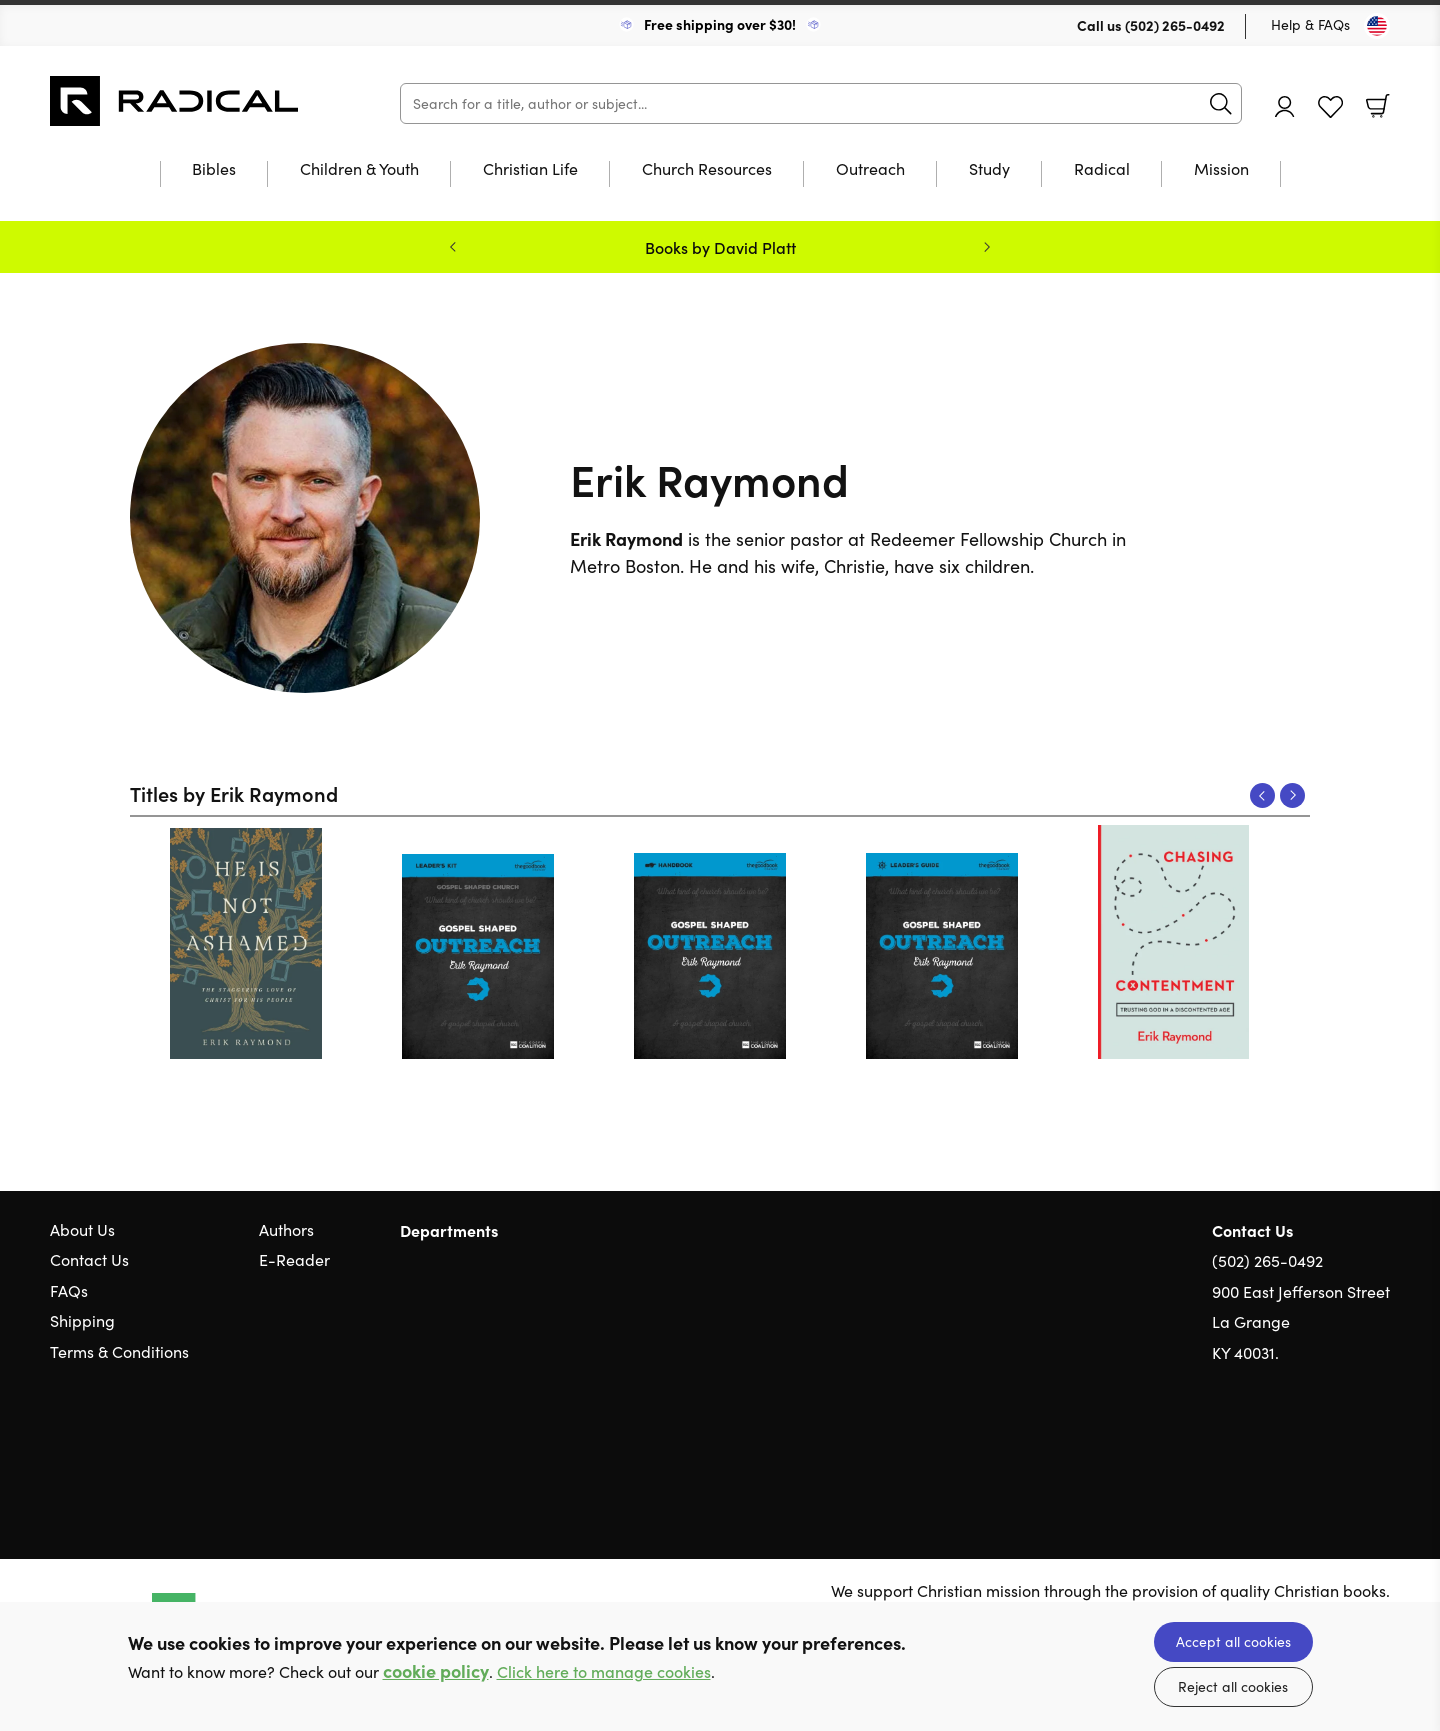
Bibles (214, 170)
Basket (1378, 106)
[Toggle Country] (1377, 26)
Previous (1262, 795)
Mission (1221, 170)
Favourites (1330, 107)
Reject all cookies (1233, 1686)
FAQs (69, 1290)
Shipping (82, 1320)
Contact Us (89, 1259)
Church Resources (707, 170)
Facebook (1345, 1448)
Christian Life (530, 170)
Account (1285, 106)
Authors (286, 1229)
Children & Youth (359, 170)
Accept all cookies (1233, 1641)
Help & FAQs (1310, 24)
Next (1292, 795)
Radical (1102, 170)
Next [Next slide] (987, 247)
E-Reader (294, 1259)
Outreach (870, 170)
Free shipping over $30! (720, 24)
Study (989, 170)
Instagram (1380, 1448)
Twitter (1308, 1448)
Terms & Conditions (119, 1351)
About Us (82, 1229)
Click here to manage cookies (604, 1671)
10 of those (175, 101)
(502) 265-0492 (1175, 25)
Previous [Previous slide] (453, 247)
